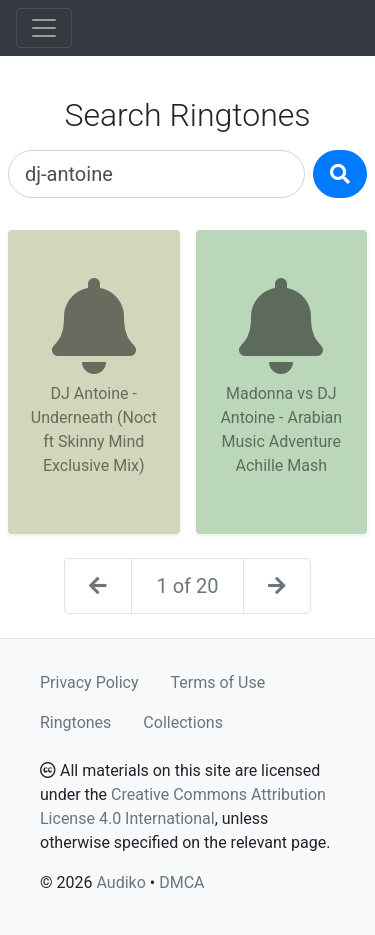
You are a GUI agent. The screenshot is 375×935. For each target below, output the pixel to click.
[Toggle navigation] (44, 28)
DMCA (181, 882)
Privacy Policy (89, 682)
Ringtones (75, 722)
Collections (183, 722)
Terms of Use (218, 682)
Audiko (120, 882)
